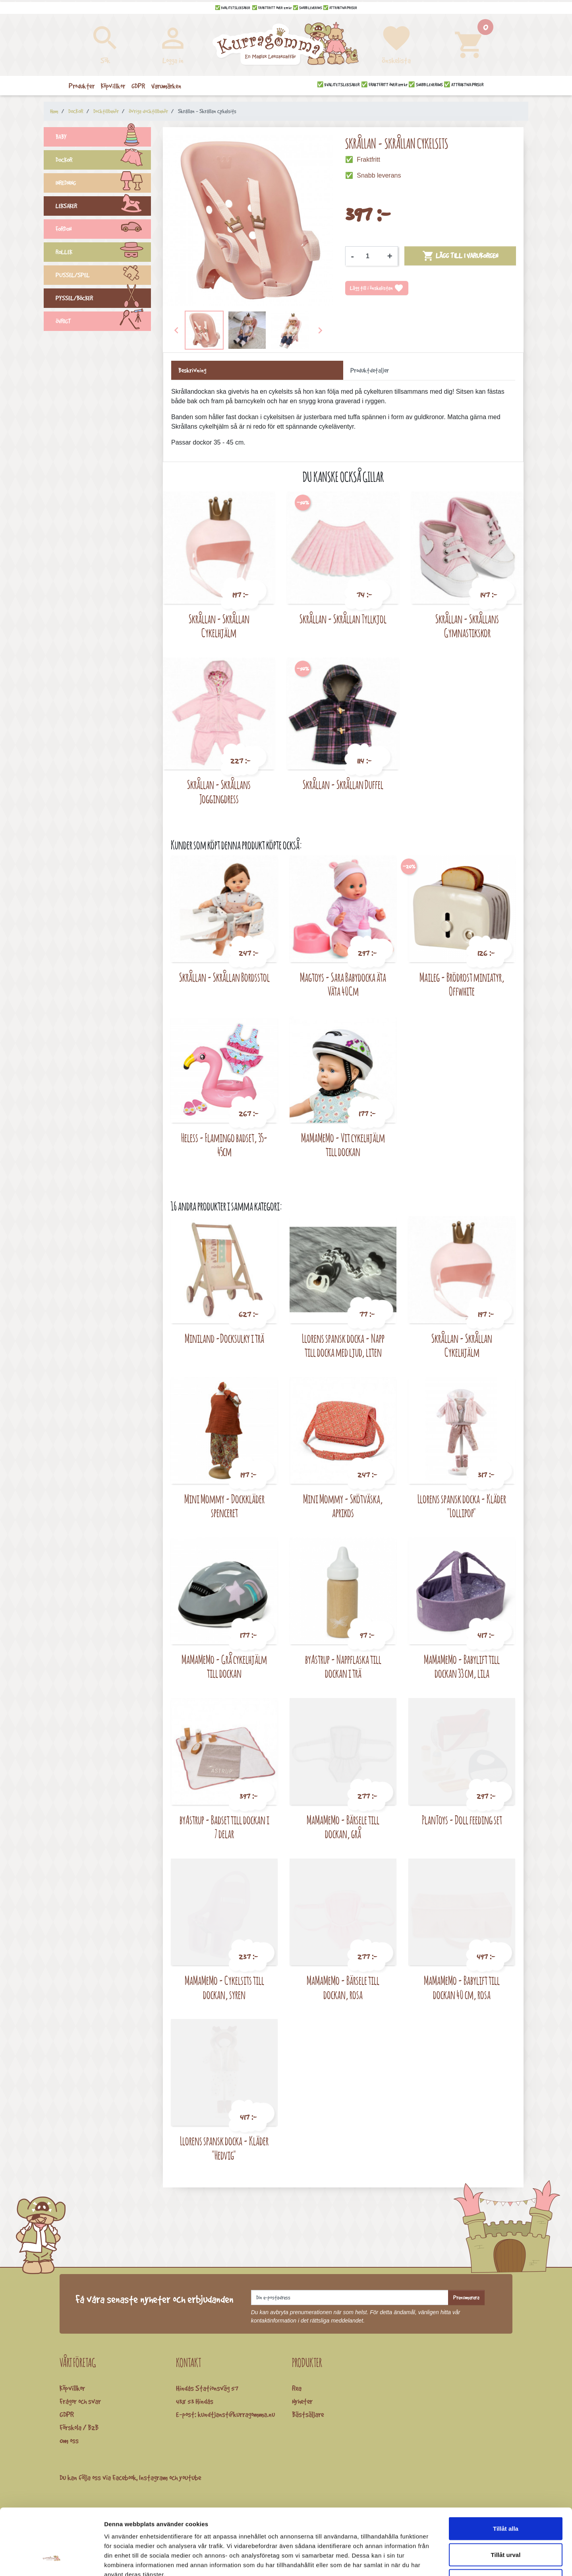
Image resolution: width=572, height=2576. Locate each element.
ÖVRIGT (103, 322)
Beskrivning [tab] (192, 370)
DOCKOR (103, 161)
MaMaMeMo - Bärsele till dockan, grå (343, 1827)
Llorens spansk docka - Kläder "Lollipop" (461, 1506)
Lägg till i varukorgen (460, 256)
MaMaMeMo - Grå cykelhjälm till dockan (224, 1666)
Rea (296, 2388)
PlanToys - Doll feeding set (462, 1820)
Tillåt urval (506, 2498)
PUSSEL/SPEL (103, 276)
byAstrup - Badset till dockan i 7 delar (224, 1827)
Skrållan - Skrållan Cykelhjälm (219, 626)
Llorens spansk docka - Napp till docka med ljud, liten (343, 1345)
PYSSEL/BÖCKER (103, 299)
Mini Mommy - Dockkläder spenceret (224, 1506)
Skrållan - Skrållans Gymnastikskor (467, 626)
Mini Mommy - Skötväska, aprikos (343, 1506)
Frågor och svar (80, 2401)
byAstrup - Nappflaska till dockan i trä (343, 1666)
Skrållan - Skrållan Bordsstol (224, 977)
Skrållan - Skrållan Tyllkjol (343, 619)
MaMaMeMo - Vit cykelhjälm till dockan (343, 1144)
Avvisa (505, 2523)
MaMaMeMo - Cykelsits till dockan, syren (224, 1987)
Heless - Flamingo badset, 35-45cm (224, 1144)
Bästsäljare (308, 2414)
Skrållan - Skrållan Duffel (343, 784)
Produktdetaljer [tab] (369, 370)
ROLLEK (103, 253)
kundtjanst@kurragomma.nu (236, 2414)
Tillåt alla (505, 2471)
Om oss (69, 2440)
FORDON (103, 230)
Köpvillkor (72, 2388)
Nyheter (302, 2401)
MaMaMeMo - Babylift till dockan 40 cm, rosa (462, 1987)
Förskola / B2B (79, 2427)
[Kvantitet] (371, 256)
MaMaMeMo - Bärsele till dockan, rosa (343, 1987)
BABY (103, 138)
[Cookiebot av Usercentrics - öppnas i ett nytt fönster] (51, 2560)
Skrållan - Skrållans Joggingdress (219, 791)
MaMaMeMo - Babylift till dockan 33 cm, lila (462, 1666)
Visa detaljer (431, 2560)
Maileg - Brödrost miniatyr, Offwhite (461, 984)
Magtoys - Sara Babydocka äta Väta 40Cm (343, 984)
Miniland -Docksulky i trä (224, 1338)
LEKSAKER (103, 207)
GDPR (67, 2414)
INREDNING (103, 184)
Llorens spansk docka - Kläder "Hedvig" (224, 2148)
